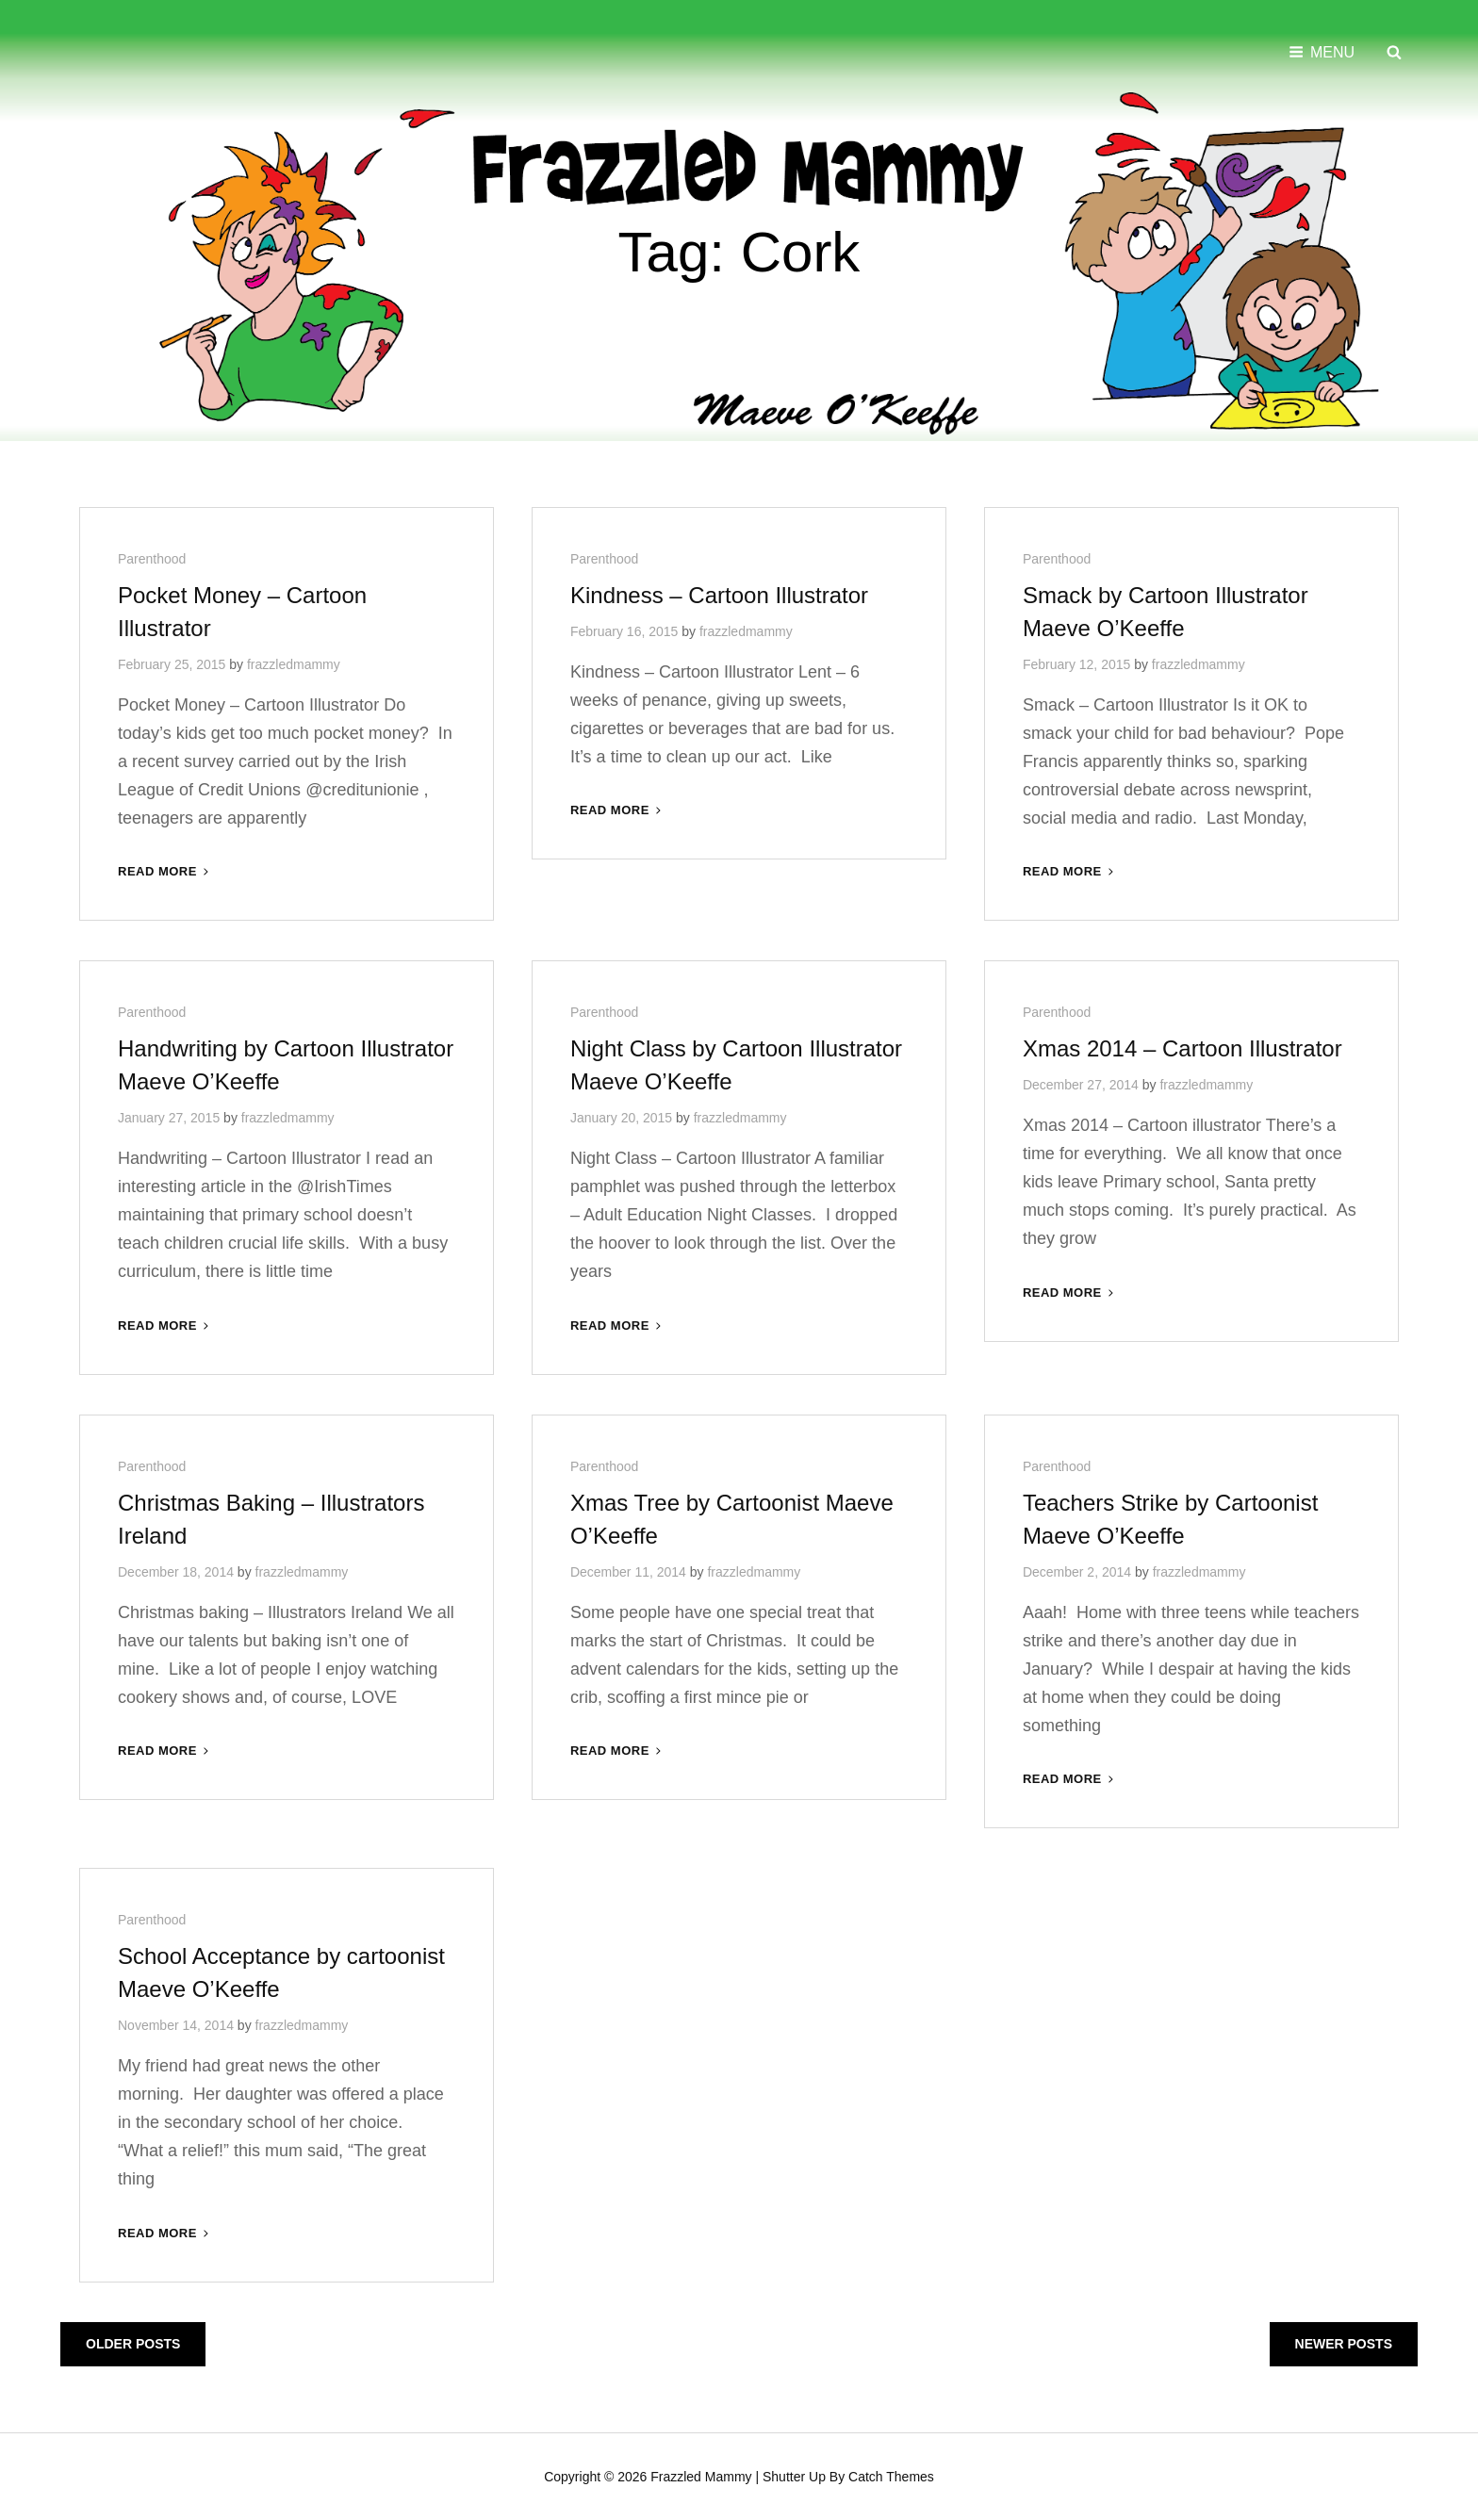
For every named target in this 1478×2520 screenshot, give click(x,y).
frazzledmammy (293, 662)
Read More (165, 869)
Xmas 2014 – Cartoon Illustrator (1182, 1046)
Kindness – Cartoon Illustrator (719, 593)
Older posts (133, 2341)
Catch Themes (891, 2474)
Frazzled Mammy (700, 2474)
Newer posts (1343, 2341)
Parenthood (152, 557)
